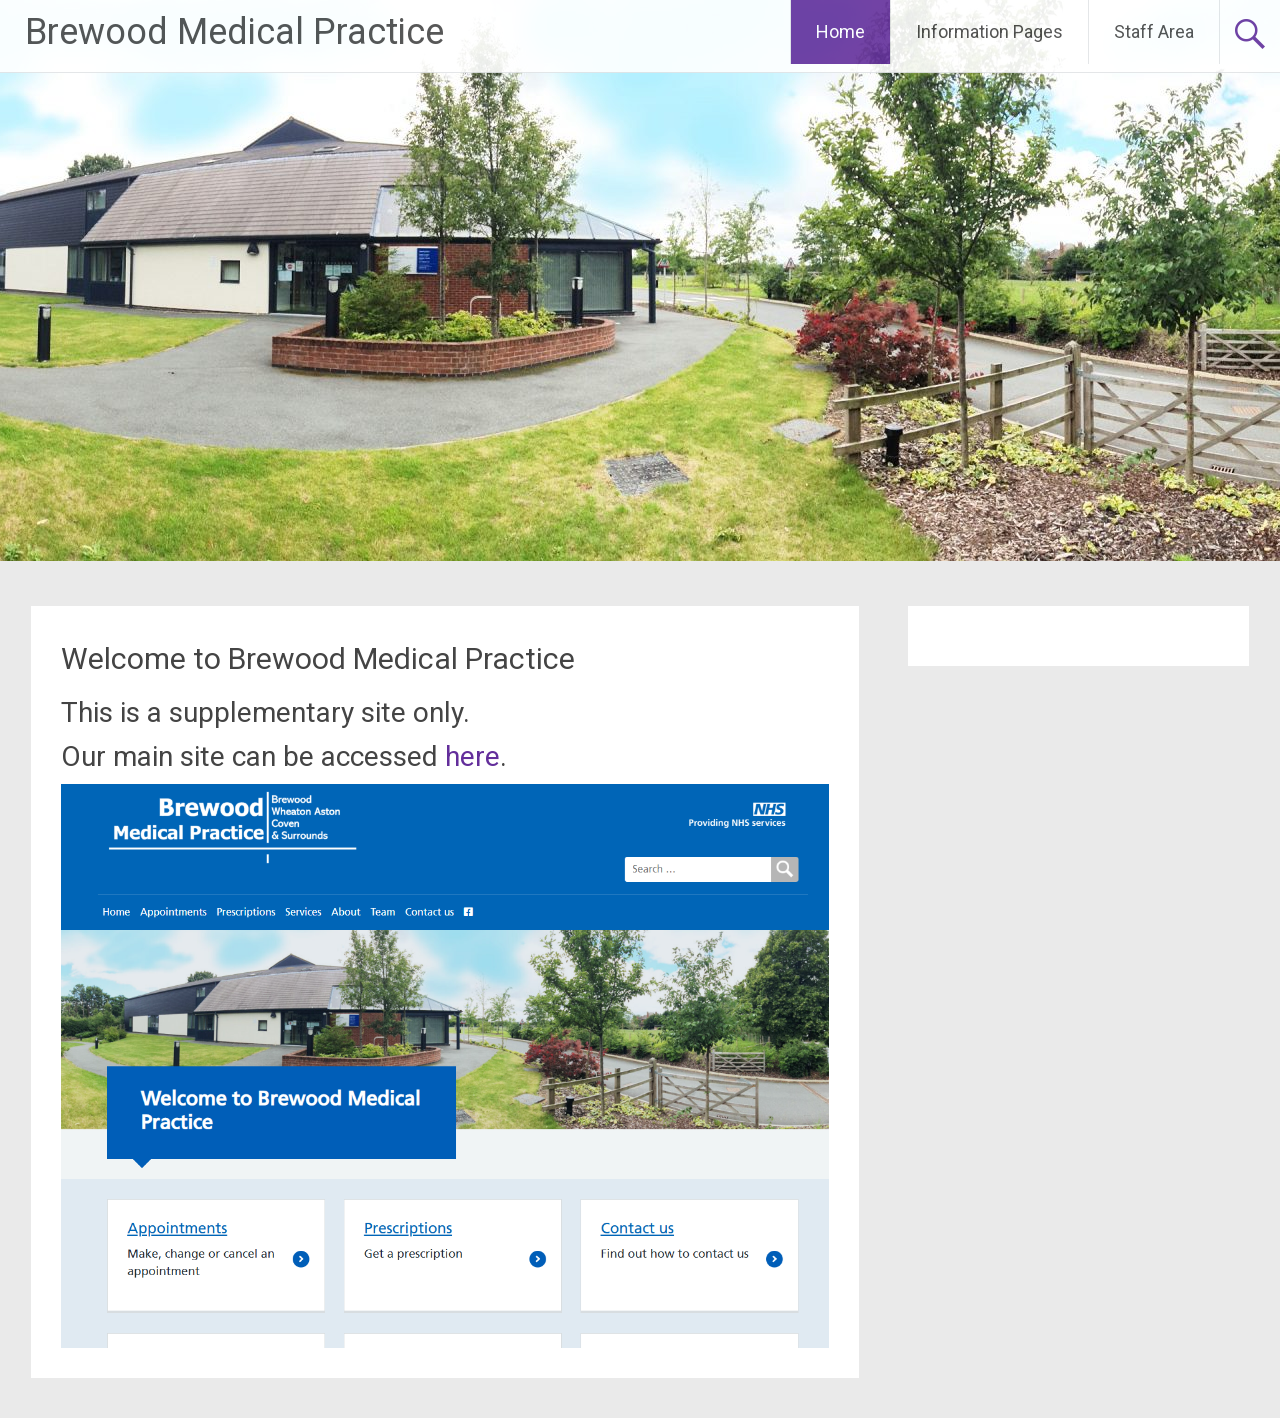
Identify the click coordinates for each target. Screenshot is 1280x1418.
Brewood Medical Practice (234, 32)
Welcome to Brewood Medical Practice (318, 658)
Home (840, 31)
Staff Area (1154, 31)
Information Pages (989, 31)
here (472, 756)
